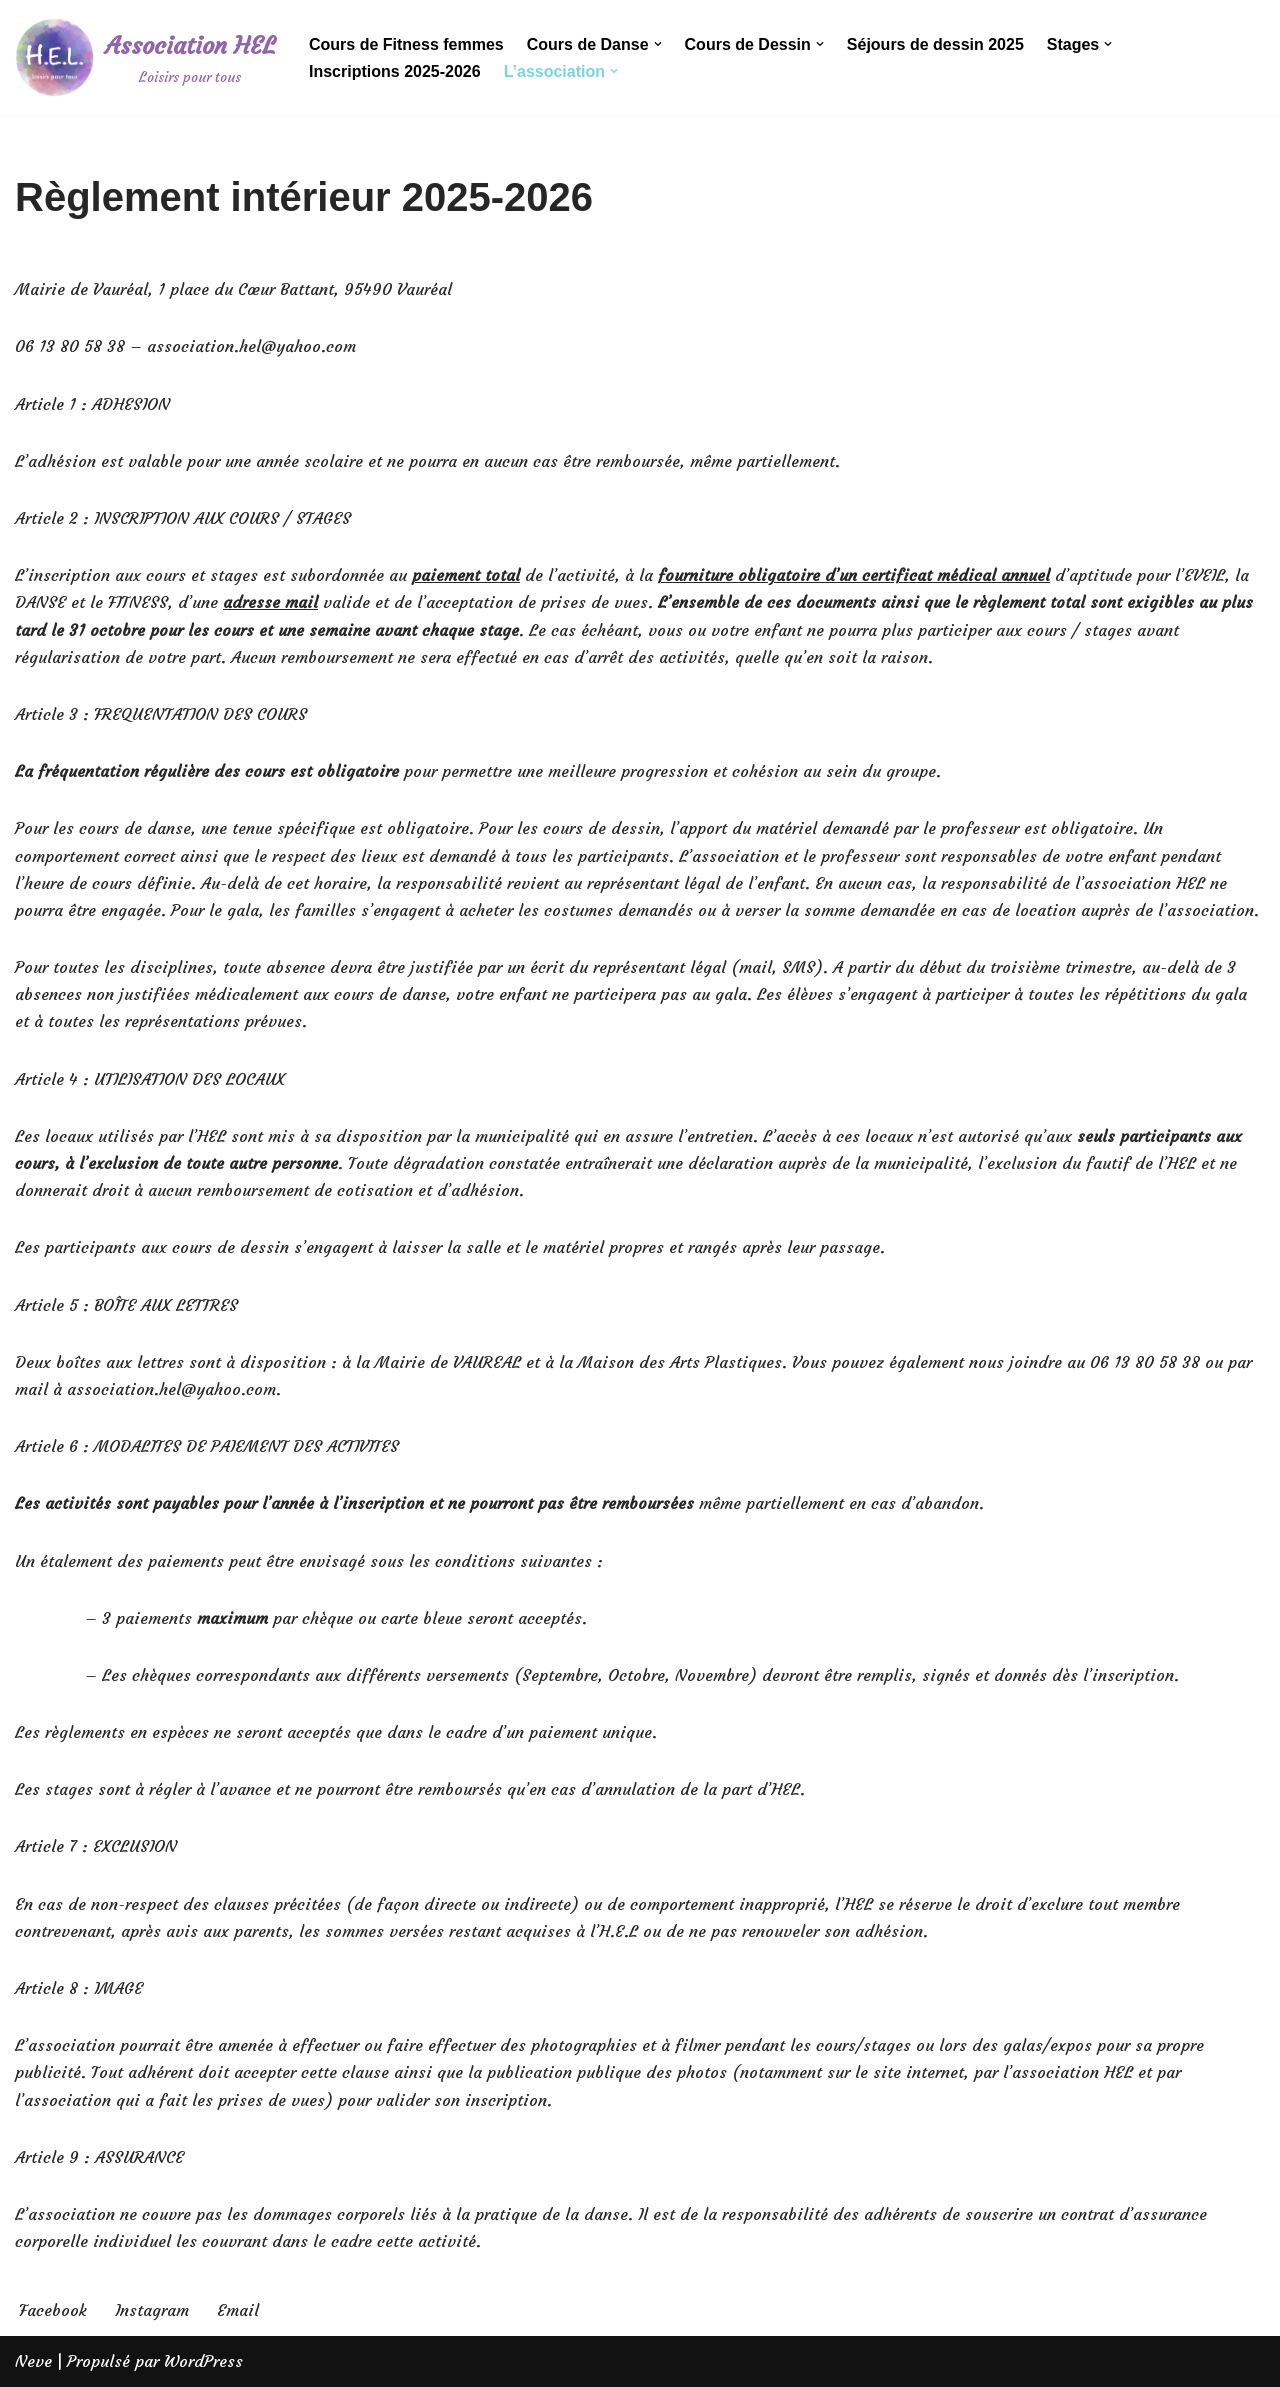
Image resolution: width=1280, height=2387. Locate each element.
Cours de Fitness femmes (406, 44)
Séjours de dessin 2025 (935, 44)
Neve (33, 2361)
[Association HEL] (145, 57)
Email (238, 2310)
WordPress (203, 2361)
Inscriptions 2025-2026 (395, 71)
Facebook (53, 2310)
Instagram (152, 2310)
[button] (658, 44)
